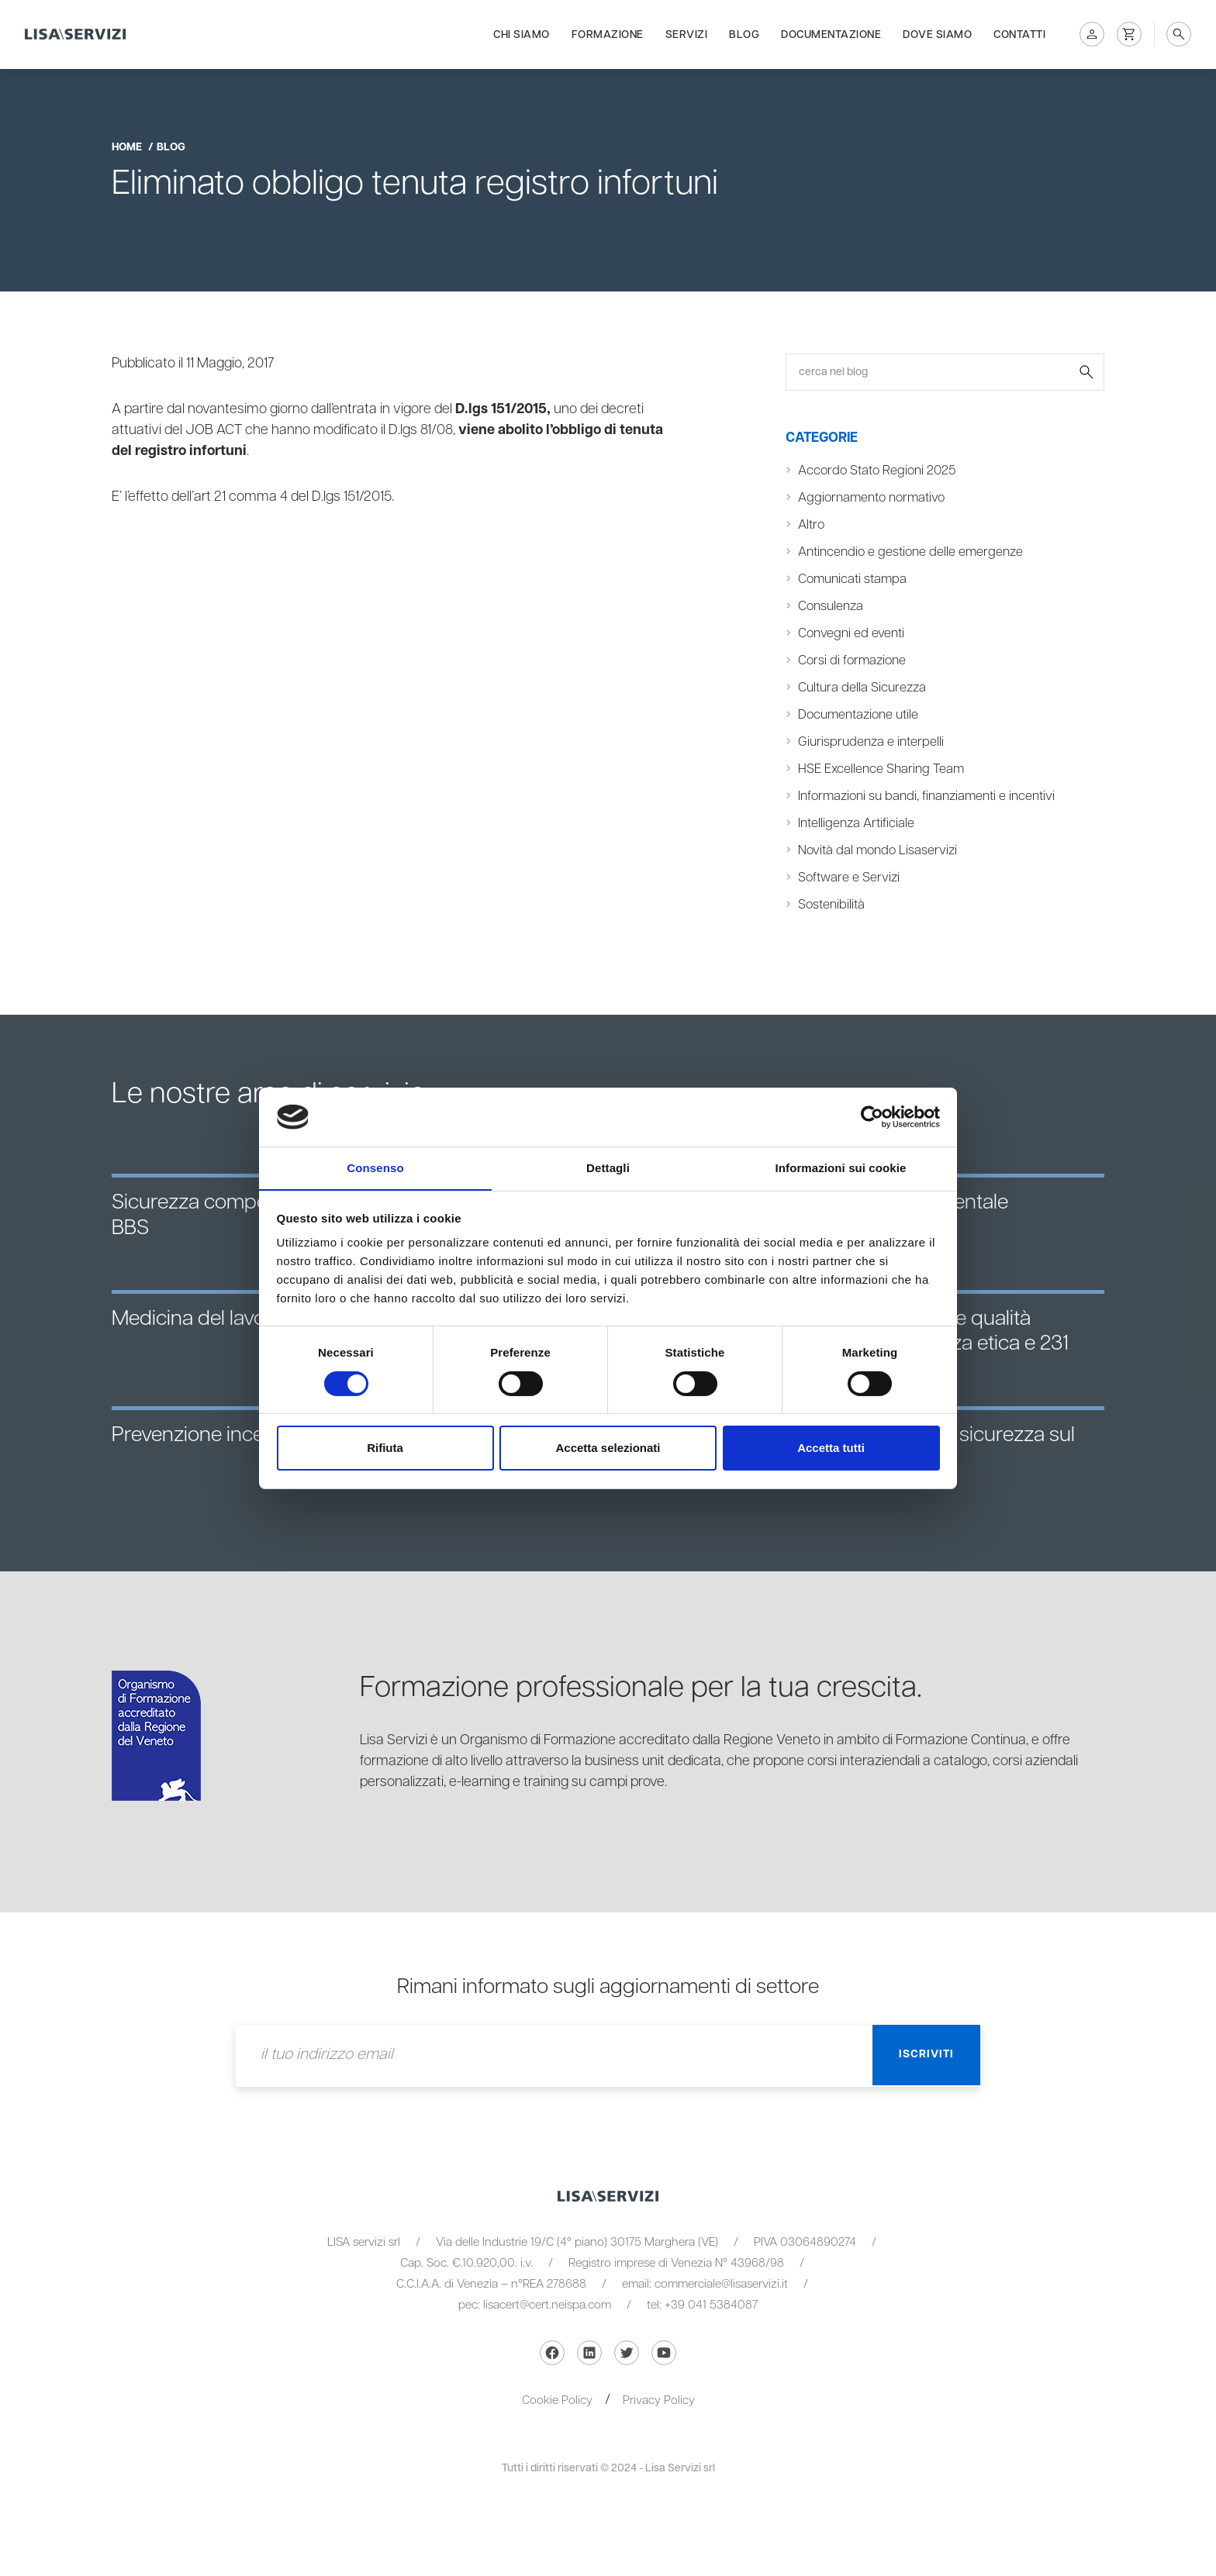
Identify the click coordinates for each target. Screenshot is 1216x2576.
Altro (811, 525)
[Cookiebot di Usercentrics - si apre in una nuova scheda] (872, 1116)
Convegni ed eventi (851, 633)
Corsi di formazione (853, 660)
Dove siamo (937, 32)
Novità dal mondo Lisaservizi (879, 850)
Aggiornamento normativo (873, 498)
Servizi (686, 32)
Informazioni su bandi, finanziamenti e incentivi (928, 796)
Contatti (1019, 32)
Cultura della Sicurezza (862, 688)
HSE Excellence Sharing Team (882, 769)
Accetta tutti (831, 1448)
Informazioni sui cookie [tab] (841, 1167)
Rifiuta (385, 1448)
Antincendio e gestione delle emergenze (911, 552)
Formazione (608, 32)
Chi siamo (521, 32)
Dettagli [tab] (608, 1167)
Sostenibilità (831, 905)
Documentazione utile (859, 715)
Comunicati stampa (853, 579)
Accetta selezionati (607, 1448)
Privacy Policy (659, 2400)
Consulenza (831, 606)
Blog (744, 32)
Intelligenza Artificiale (856, 823)
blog (171, 147)
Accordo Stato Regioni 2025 (878, 471)
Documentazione (831, 32)
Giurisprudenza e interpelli (871, 742)
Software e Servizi (849, 878)
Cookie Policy (557, 2400)
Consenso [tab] (375, 1167)
